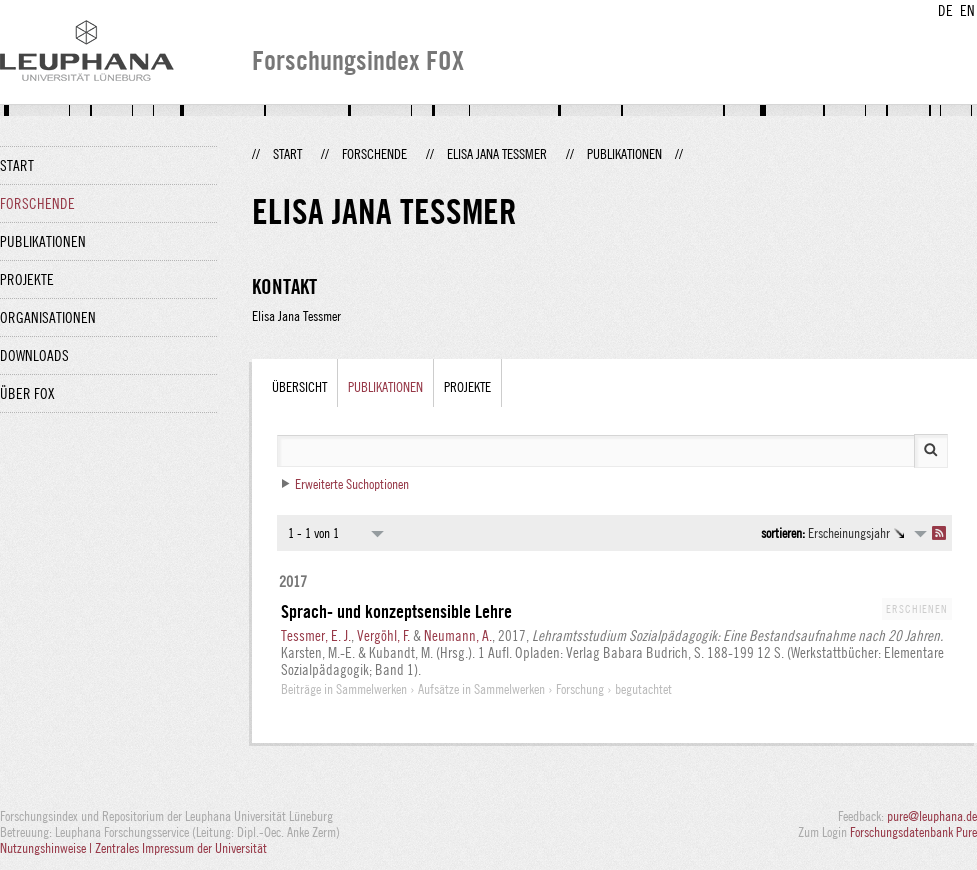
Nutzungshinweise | (47, 848)
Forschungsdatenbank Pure (913, 832)
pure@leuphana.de (932, 816)
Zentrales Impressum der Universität (181, 848)
